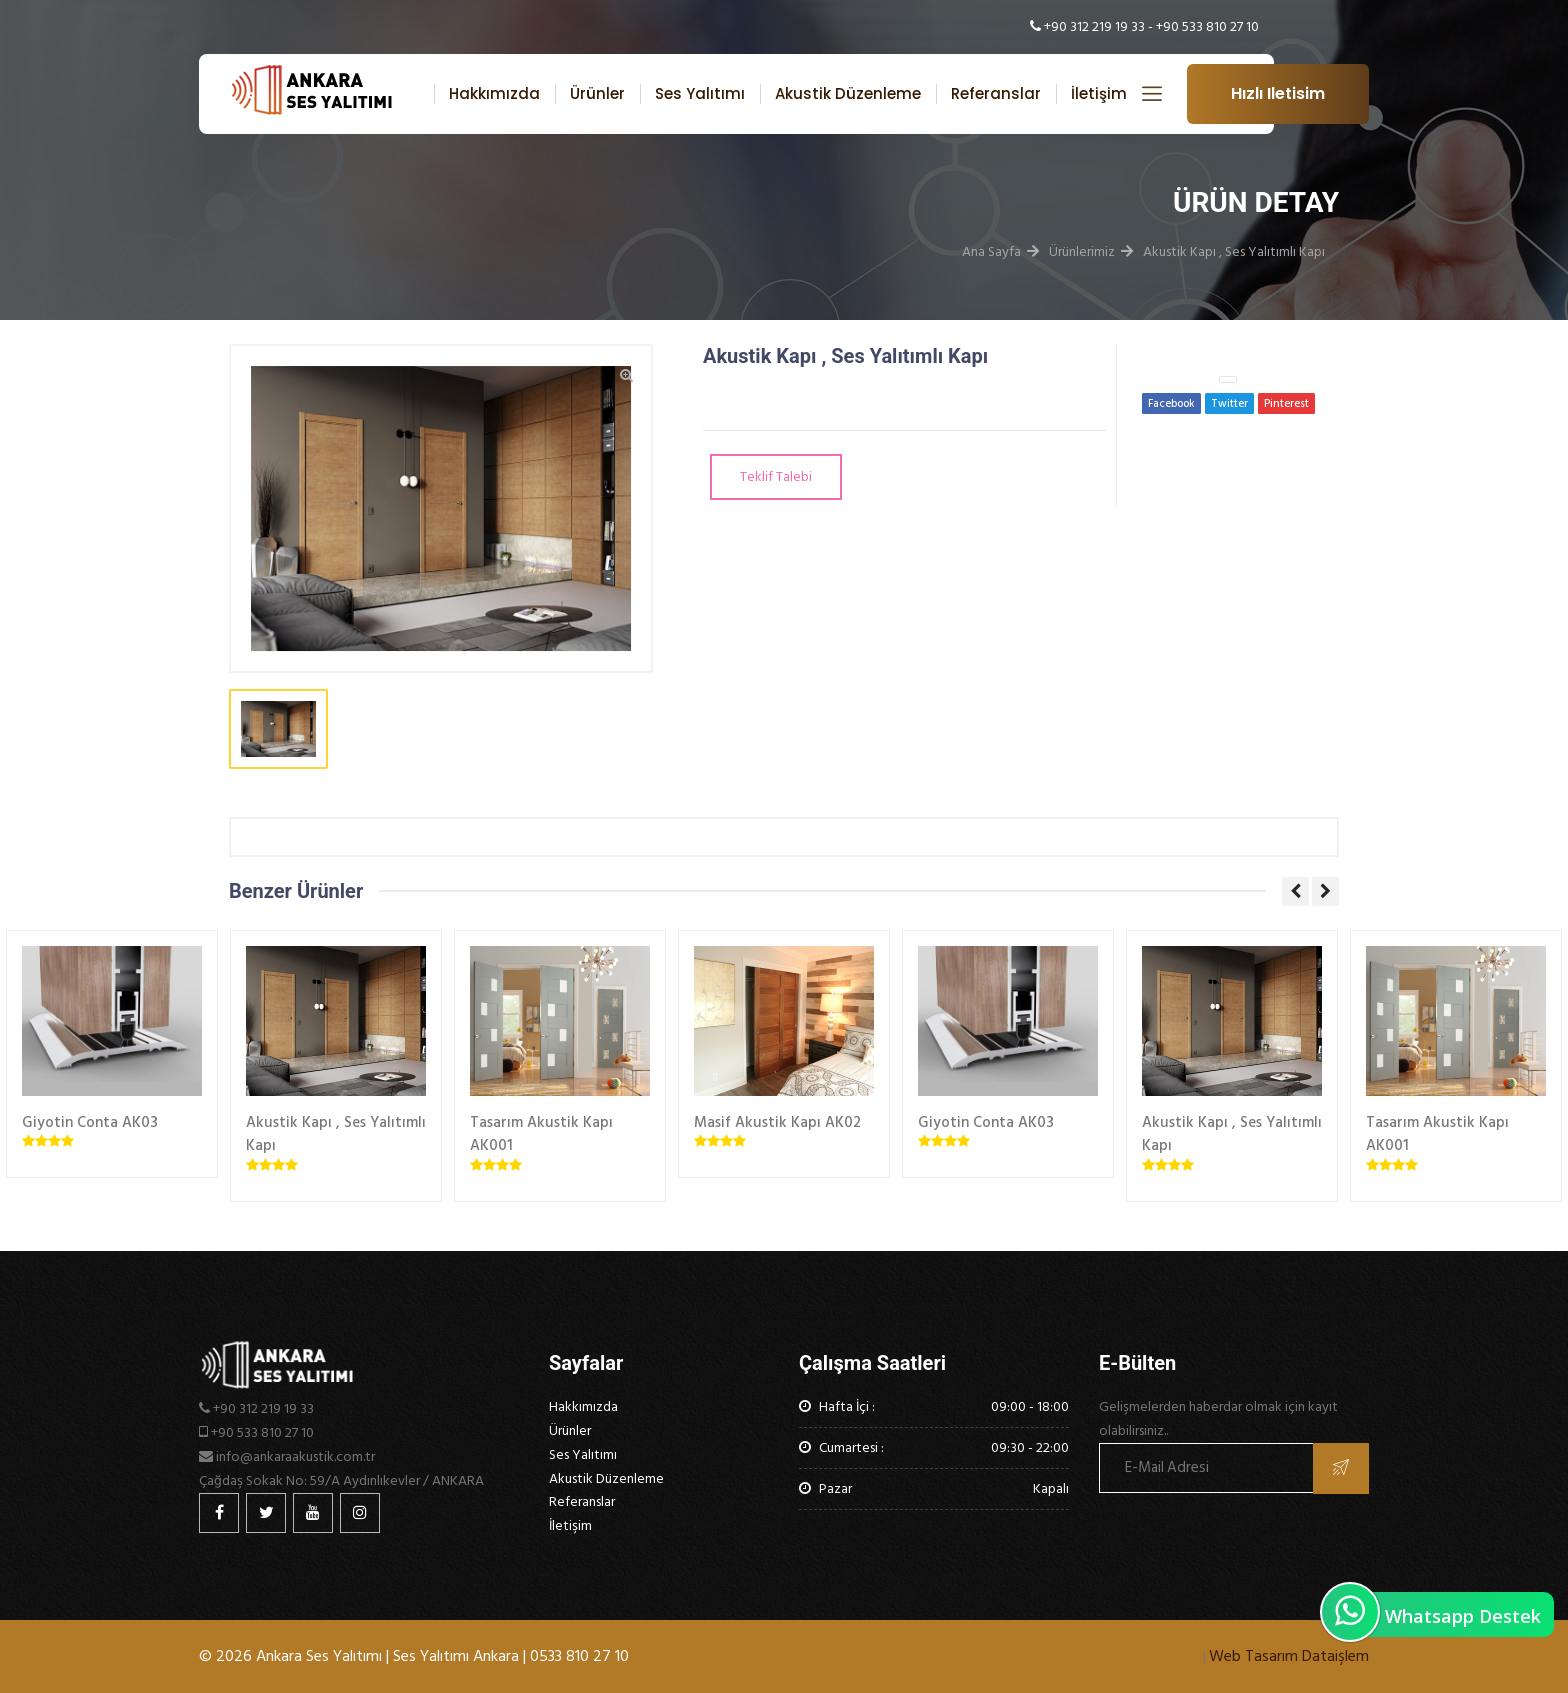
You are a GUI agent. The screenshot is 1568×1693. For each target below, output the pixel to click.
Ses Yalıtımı (700, 93)
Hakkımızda (494, 93)
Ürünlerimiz (1082, 251)
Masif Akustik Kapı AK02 (777, 1122)
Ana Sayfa (991, 251)
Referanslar (996, 93)
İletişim (1099, 93)
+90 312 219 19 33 (1094, 26)
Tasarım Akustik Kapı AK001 (541, 1134)
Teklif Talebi (776, 476)
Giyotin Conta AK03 (90, 1122)
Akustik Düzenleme (848, 93)
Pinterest (1286, 404)
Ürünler (597, 93)
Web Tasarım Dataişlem (1289, 1656)
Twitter (1229, 404)
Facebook (1171, 404)
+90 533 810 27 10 (1207, 26)
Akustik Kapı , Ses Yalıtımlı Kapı (1234, 251)
